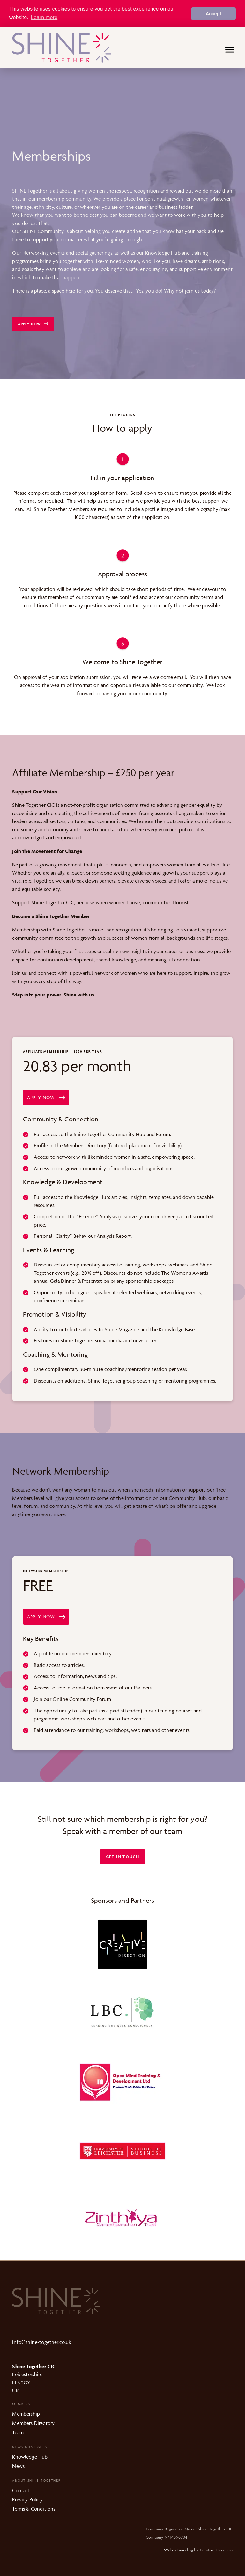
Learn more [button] (44, 17)
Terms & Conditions (33, 2508)
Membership (26, 2413)
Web (168, 2549)
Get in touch (122, 1856)
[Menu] (229, 50)
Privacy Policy (27, 2499)
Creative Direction (216, 2549)
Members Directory (33, 2422)
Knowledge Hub (30, 2456)
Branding (185, 2549)
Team (18, 2432)
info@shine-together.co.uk (41, 2342)
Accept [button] (213, 13)
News (18, 2466)
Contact (21, 2490)
